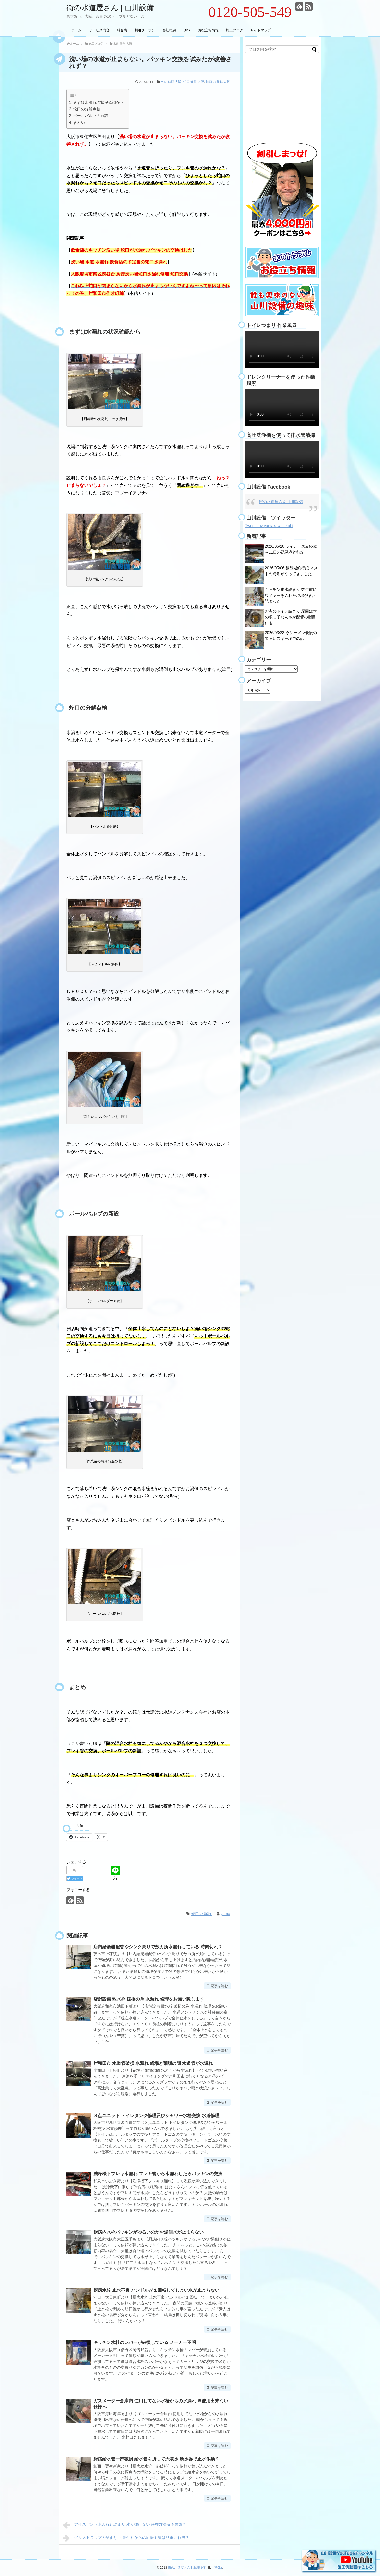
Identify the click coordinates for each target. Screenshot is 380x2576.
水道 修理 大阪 (170, 82)
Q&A (187, 30)
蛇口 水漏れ (201, 1914)
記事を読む (219, 1986)
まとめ (79, 122)
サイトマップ (260, 30)
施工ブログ (234, 30)
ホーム (76, 30)
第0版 (218, 2567)
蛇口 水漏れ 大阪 (218, 82)
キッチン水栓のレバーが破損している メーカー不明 (144, 2342)
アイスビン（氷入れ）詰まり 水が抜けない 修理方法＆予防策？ (124, 2525)
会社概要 (169, 30)
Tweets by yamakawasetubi (269, 526)
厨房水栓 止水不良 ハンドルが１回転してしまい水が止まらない (156, 2290)
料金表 (122, 30)
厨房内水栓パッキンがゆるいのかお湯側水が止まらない (148, 2232)
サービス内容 (99, 30)
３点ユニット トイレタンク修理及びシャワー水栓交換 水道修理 (156, 2115)
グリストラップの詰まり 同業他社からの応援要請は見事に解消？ (126, 2538)
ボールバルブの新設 (90, 115)
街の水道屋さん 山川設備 (281, 502)
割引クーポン (145, 30)
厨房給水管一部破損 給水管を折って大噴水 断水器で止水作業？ (156, 2459)
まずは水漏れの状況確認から (98, 102)
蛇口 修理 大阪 (193, 82)
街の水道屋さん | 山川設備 (110, 7)
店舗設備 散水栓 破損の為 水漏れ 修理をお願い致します (148, 1999)
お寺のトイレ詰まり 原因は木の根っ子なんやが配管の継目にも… (291, 617)
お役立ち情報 (208, 30)
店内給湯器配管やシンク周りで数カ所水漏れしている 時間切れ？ (157, 1946)
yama (225, 1914)
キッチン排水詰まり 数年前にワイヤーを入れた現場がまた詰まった (291, 595)
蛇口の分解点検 (86, 109)
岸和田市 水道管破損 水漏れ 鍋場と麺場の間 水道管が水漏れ (153, 2063)
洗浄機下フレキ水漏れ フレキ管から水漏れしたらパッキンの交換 (157, 2173)
